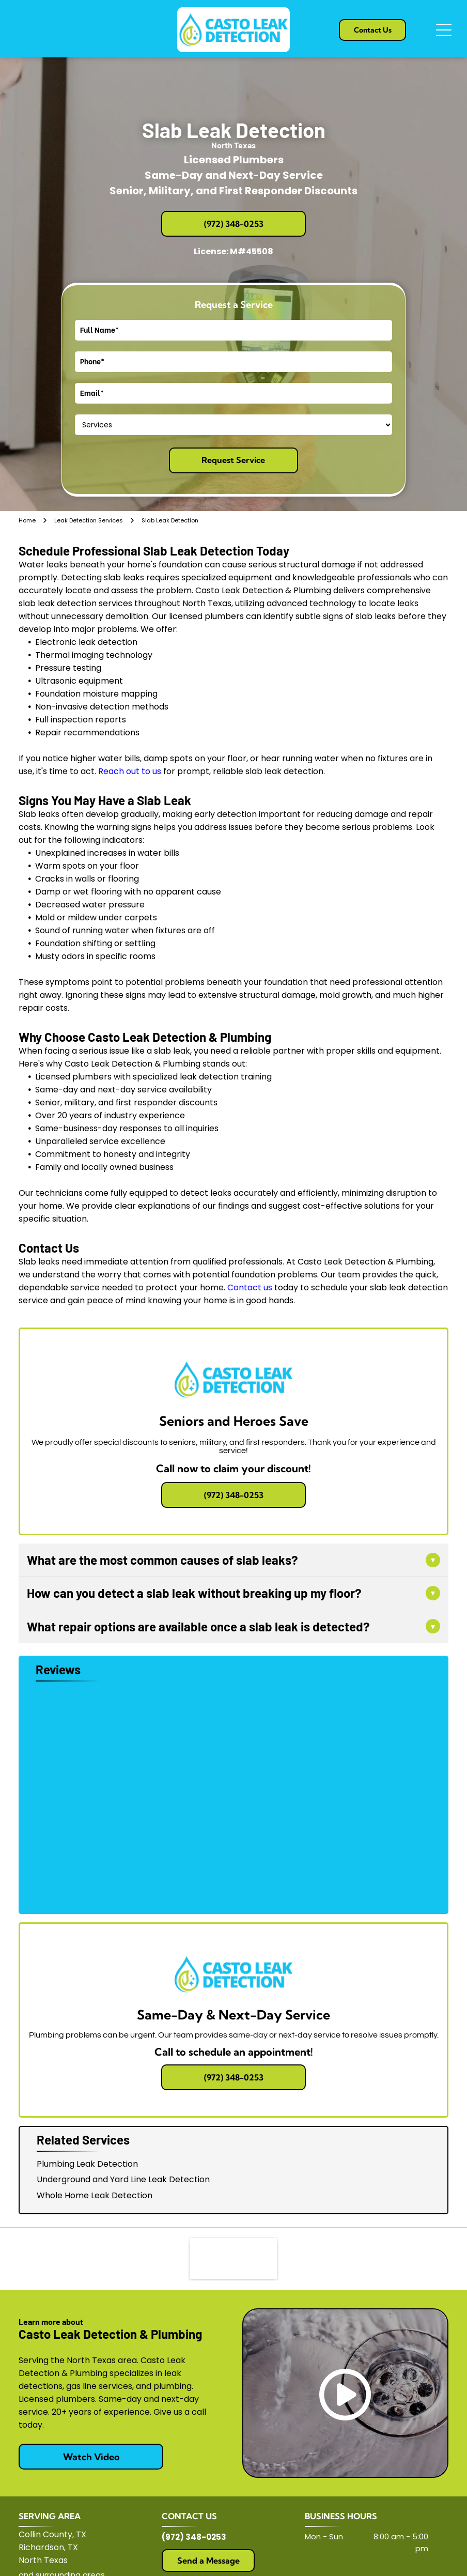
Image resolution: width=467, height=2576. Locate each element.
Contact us (249, 1287)
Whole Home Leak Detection (94, 2195)
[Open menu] (444, 30)
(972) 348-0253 (194, 2537)
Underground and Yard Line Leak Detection (123, 2179)
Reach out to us (129, 771)
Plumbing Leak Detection (87, 2164)
